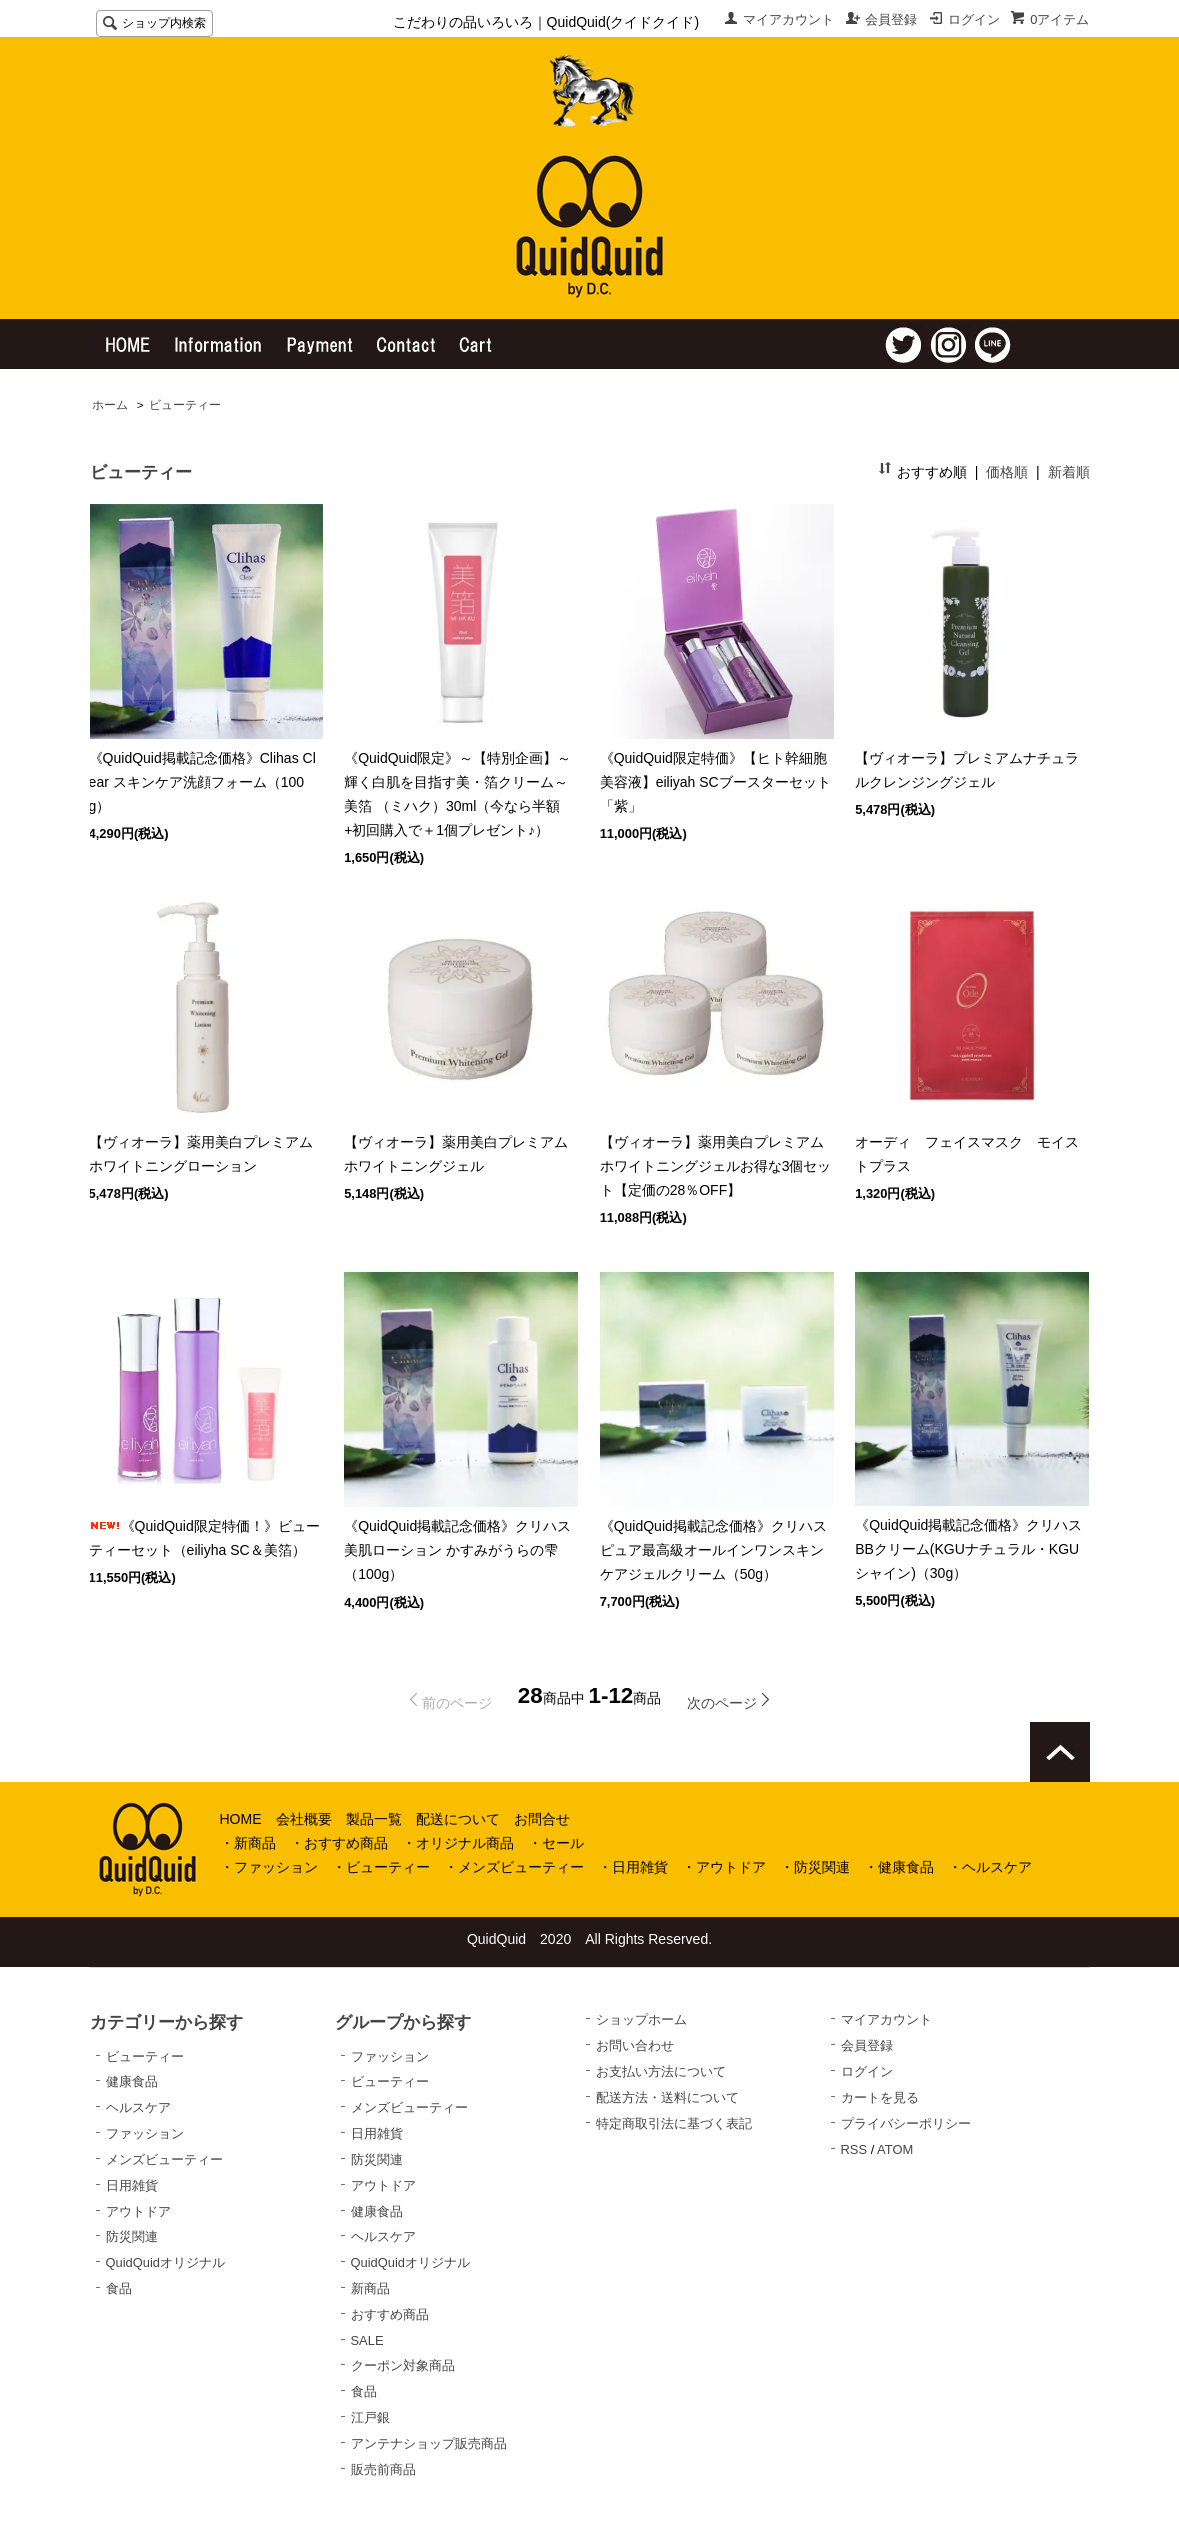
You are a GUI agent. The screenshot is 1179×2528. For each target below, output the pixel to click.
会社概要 (304, 1819)
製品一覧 (374, 1819)
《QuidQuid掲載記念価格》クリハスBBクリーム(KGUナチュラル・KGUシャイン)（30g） (968, 1549)
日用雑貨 (132, 2185)
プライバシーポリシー (906, 2123)
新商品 (370, 2288)
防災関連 (132, 2236)
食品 (119, 2288)
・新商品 (248, 1843)
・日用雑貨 (633, 1867)
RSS (854, 2149)
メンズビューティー (164, 2159)
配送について (458, 1819)
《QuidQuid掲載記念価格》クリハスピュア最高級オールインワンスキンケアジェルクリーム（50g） (713, 1550)
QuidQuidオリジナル (166, 2262)
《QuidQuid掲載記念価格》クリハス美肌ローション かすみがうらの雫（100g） (457, 1550)
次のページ (722, 1703)
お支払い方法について (661, 2071)
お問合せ (542, 1819)
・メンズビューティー (514, 1867)
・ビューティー (381, 1867)
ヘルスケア (138, 2107)
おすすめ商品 (390, 2314)
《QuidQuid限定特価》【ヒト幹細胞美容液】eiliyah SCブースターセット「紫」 (715, 782)
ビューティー (185, 405)
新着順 (1069, 472)
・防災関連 (815, 1867)
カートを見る (880, 2097)
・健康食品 (899, 1867)
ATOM (895, 2149)
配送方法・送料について (667, 2097)
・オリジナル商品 (458, 1843)
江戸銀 (370, 2417)
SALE (367, 2340)
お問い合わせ (635, 2045)
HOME (241, 1819)
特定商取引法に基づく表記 (674, 2123)
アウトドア (138, 2211)
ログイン (974, 19)
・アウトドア (724, 1867)
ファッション (145, 2133)
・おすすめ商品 (339, 1843)
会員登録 (891, 19)
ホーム (110, 405)
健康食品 (132, 2081)
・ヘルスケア (990, 1867)
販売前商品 (383, 2469)
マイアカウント (788, 19)
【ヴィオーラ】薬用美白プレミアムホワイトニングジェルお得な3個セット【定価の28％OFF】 (716, 1166)
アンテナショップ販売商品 (429, 2443)
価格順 (1007, 472)
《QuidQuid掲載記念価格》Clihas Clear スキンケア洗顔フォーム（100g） (202, 782)
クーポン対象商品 (403, 2365)
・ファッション (269, 1867)
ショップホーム (641, 2019)
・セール (556, 1843)
